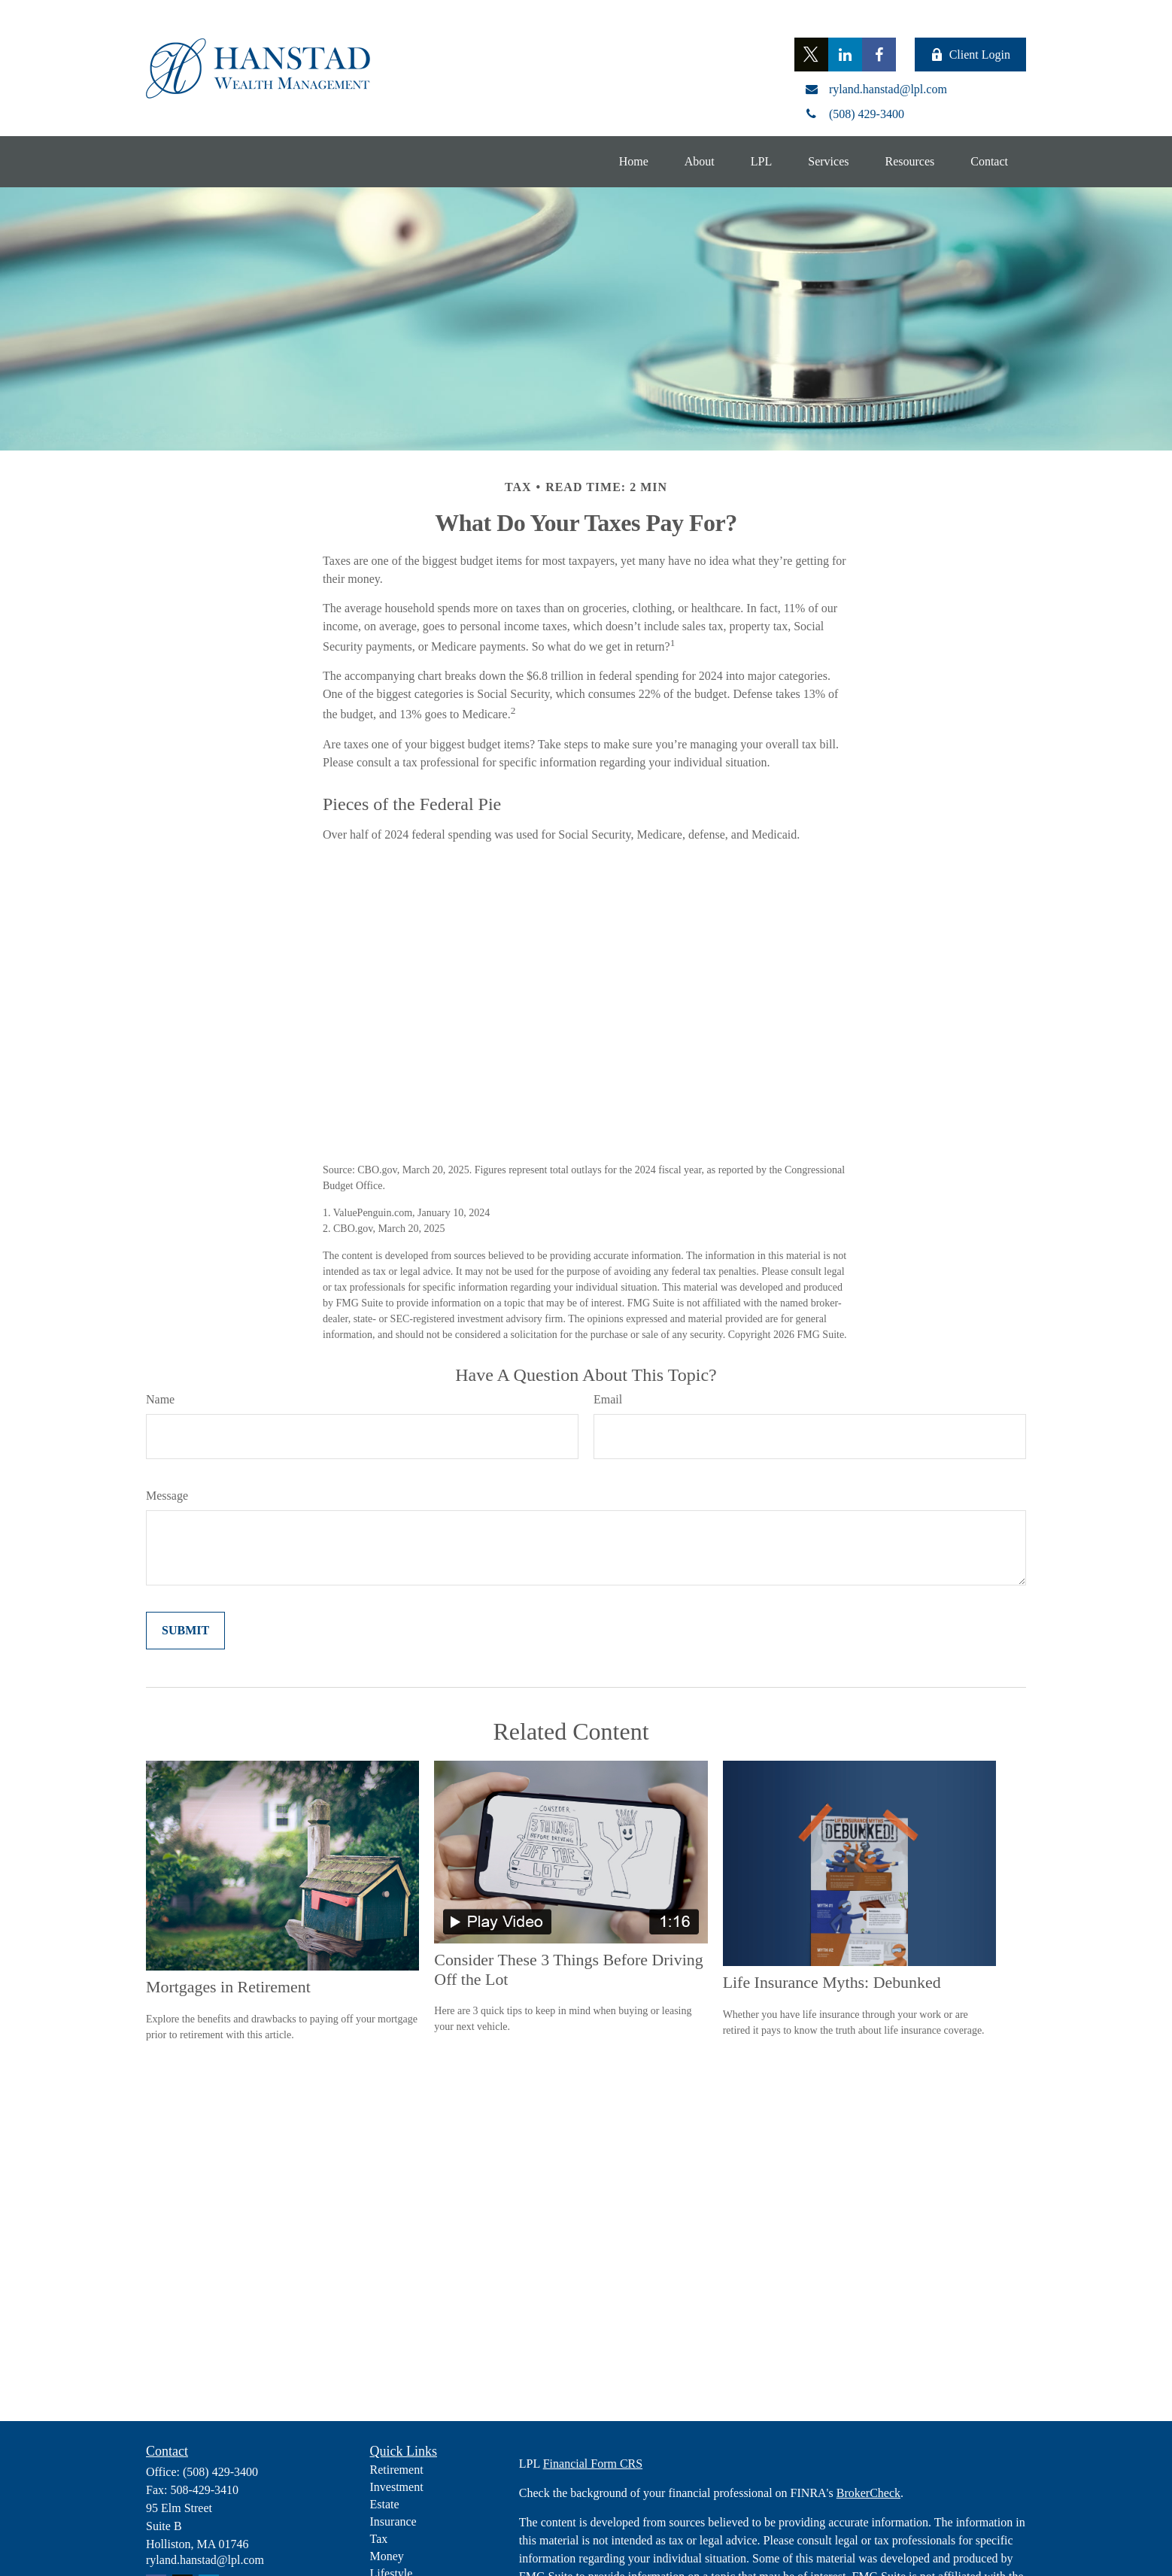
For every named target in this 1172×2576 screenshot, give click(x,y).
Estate (384, 2504)
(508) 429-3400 (220, 2471)
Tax (379, 2538)
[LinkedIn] (845, 54)
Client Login (970, 55)
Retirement (397, 2469)
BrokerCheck (868, 2492)
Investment (397, 2486)
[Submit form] (185, 1630)
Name (160, 1399)
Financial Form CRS (592, 2463)
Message (167, 1495)
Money (387, 2556)
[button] (633, 162)
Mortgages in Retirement (228, 1986)
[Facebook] (879, 54)
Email (608, 1399)
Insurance (393, 2521)
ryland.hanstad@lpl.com (205, 2559)
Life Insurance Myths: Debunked (832, 1982)
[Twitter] (811, 54)
